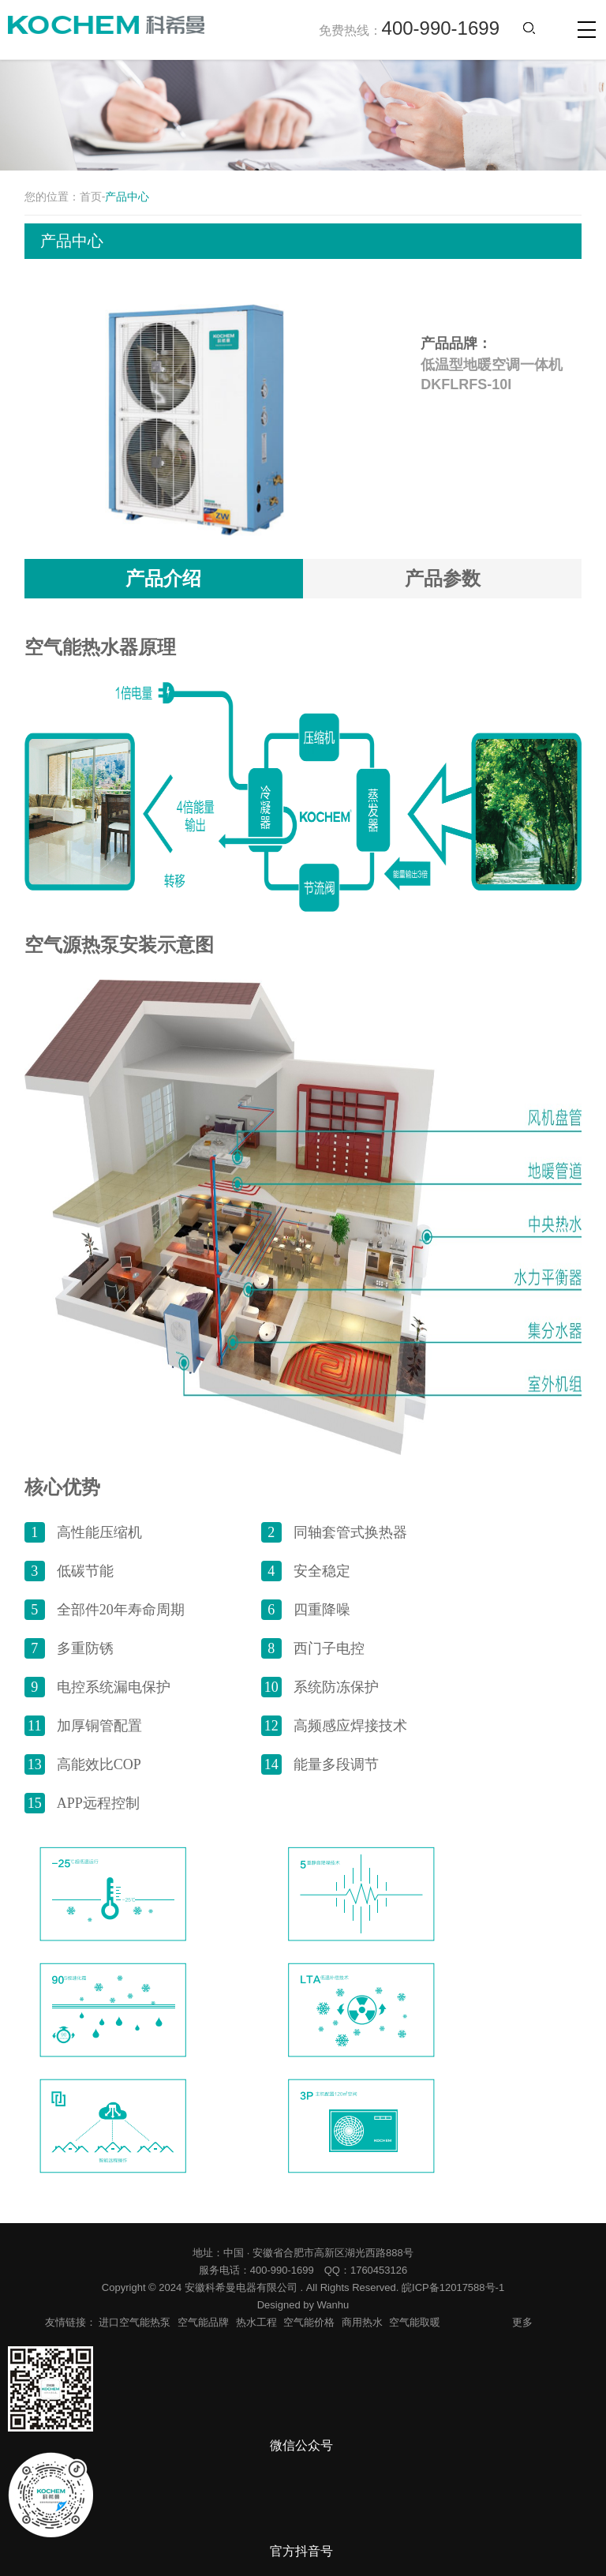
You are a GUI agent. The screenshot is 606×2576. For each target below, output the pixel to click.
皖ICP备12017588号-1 (453, 2287)
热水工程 (256, 2322)
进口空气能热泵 (134, 2322)
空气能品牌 (203, 2322)
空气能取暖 (414, 2322)
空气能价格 (309, 2322)
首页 (91, 196)
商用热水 (362, 2322)
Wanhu (333, 2305)
